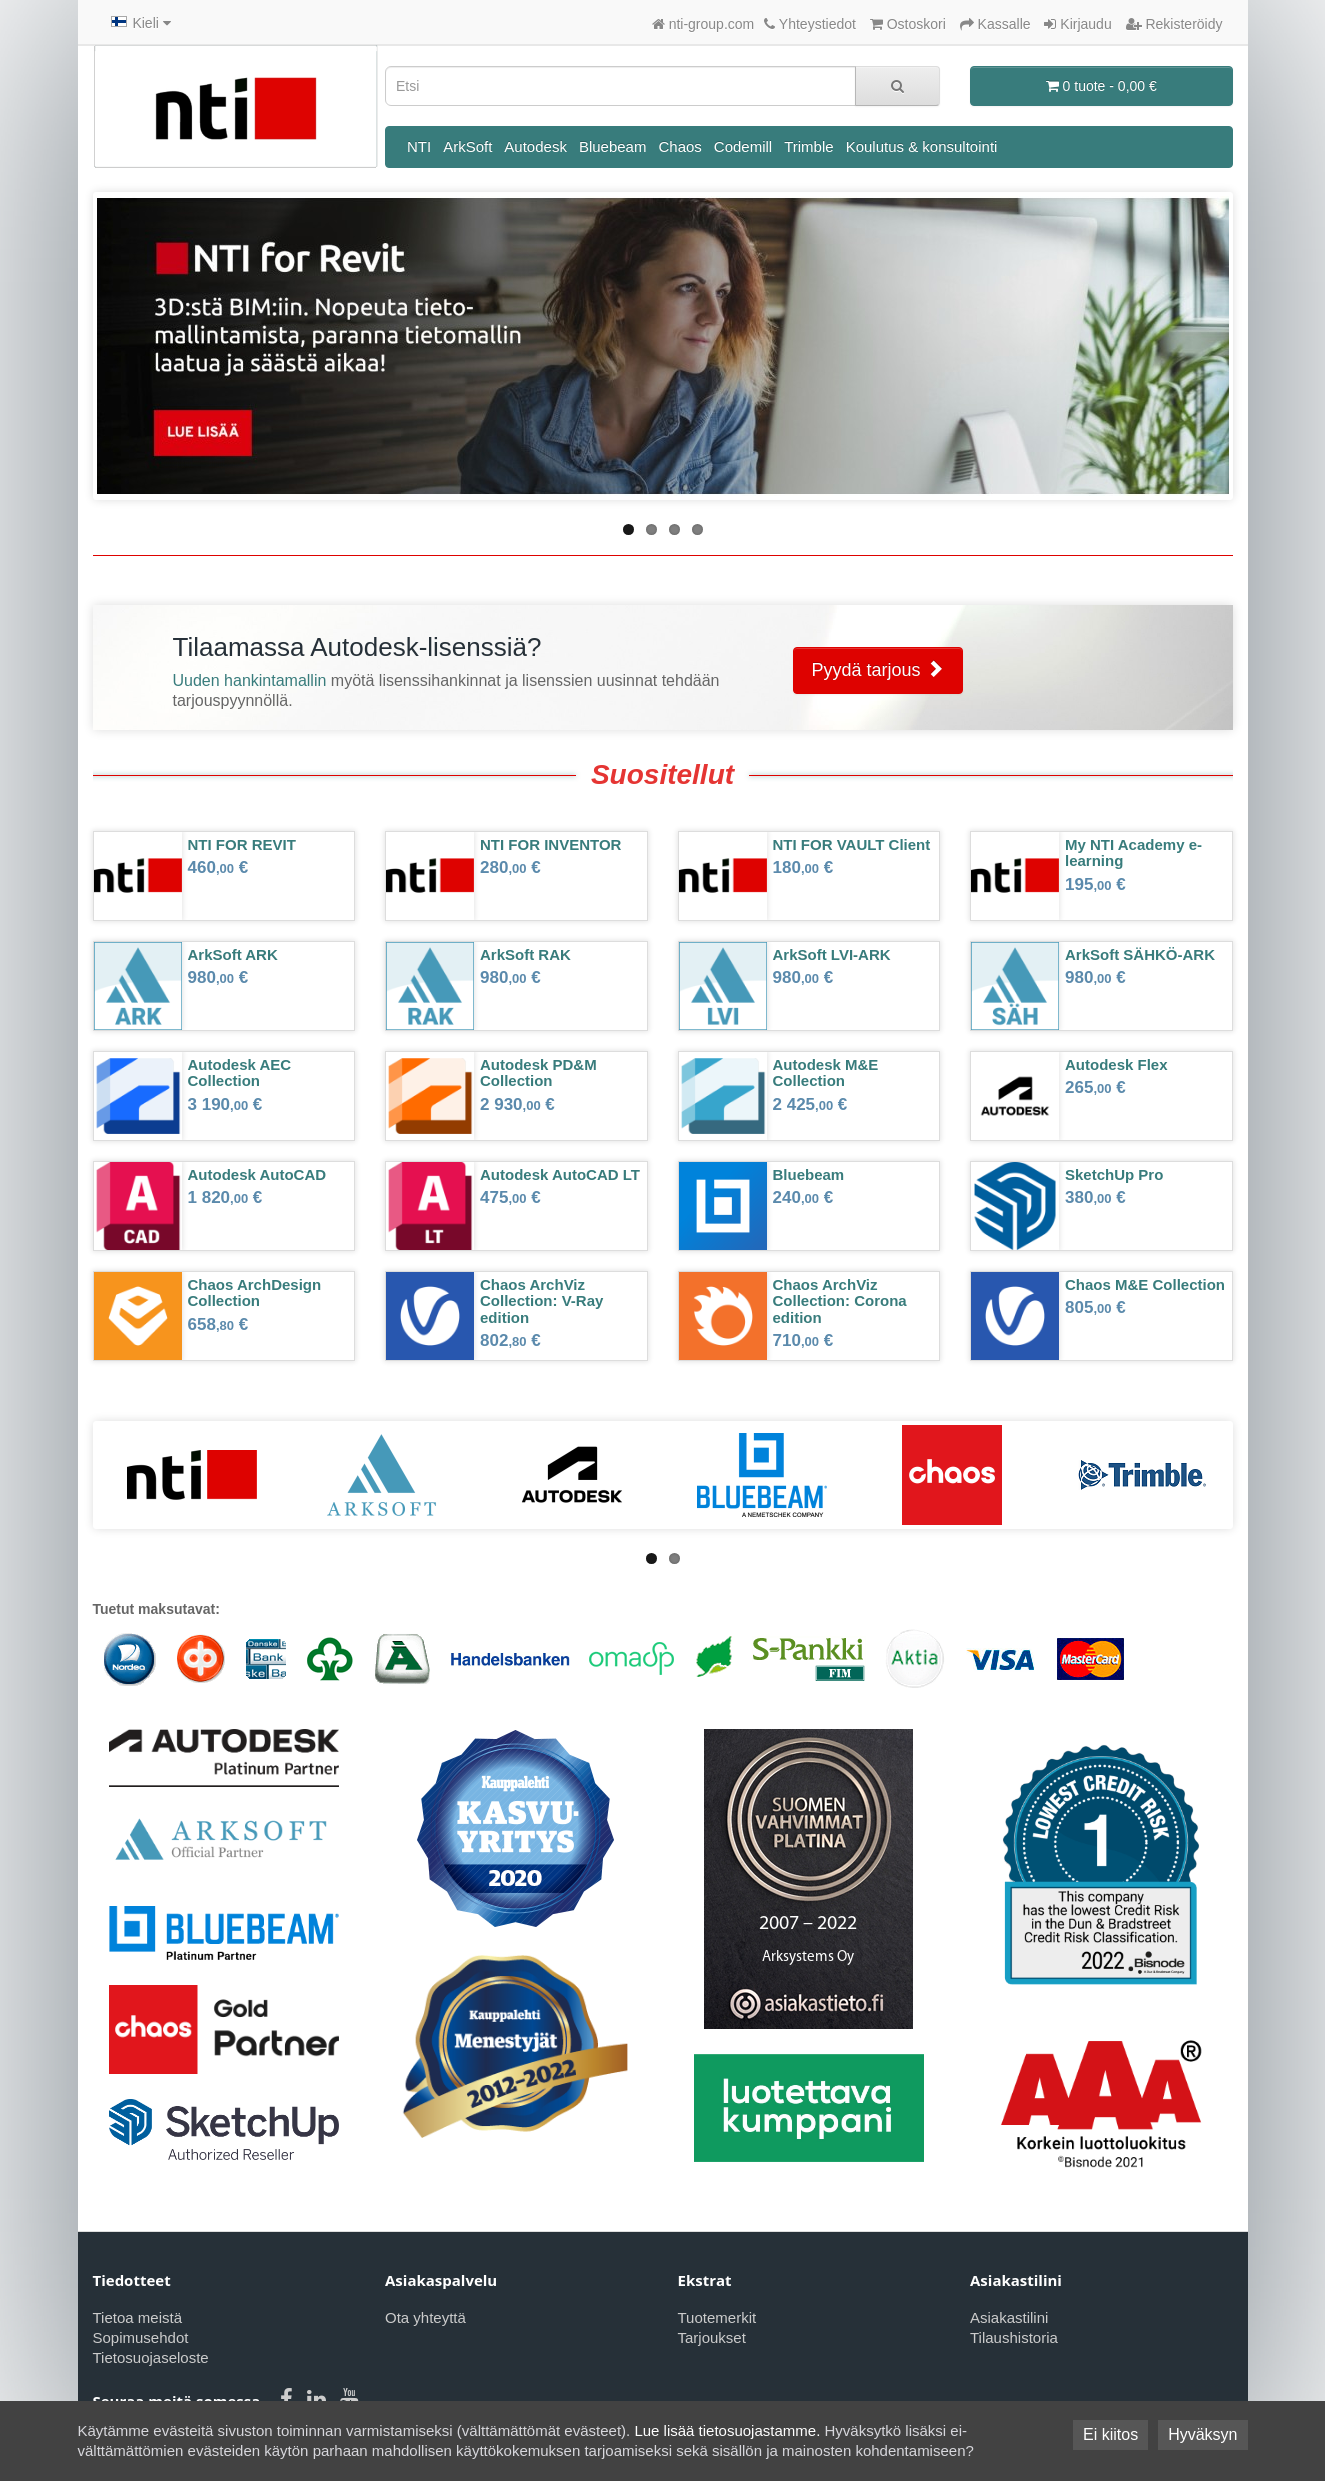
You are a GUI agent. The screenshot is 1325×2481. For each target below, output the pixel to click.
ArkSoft (467, 146)
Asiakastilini (1009, 2317)
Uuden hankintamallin (250, 680)
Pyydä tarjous (878, 669)
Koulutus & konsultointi (922, 146)
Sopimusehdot (141, 2337)
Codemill (743, 146)
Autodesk (535, 146)
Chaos (679, 146)
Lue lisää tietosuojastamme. (727, 2430)
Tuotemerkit (717, 2317)
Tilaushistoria (1014, 2337)
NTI (419, 146)
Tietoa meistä (137, 2317)
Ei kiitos (1110, 2434)
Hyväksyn (1202, 2434)
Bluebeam (613, 146)
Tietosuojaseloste (151, 2357)
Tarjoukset (712, 2337)
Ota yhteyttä (425, 2317)
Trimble (808, 146)
